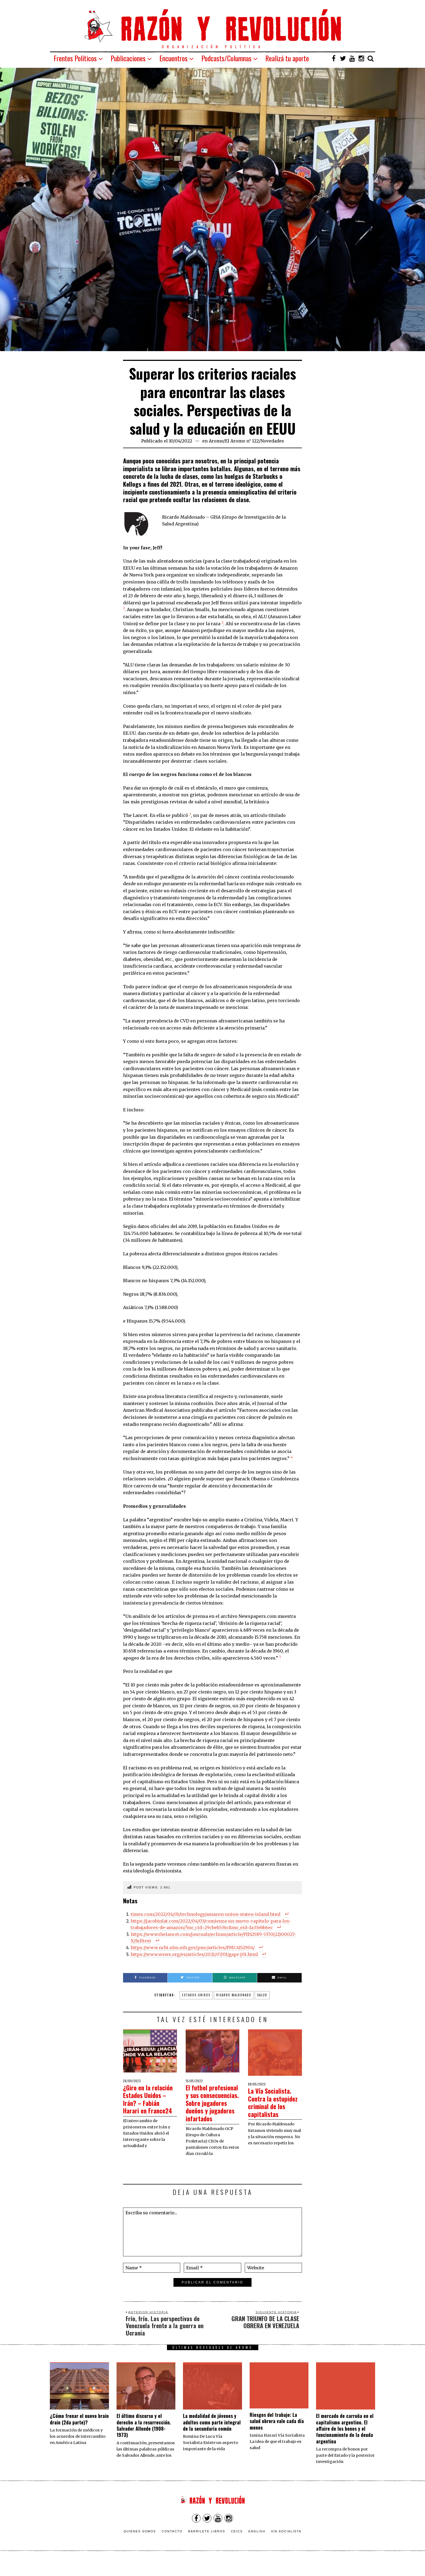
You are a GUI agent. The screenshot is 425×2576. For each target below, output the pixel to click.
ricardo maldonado (233, 1995)
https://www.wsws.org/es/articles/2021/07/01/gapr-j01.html (194, 1954)
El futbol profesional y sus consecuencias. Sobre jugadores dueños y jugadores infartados (210, 2110)
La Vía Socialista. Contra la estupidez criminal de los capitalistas (274, 2102)
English (257, 2546)
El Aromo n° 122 (242, 441)
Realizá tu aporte (287, 58)
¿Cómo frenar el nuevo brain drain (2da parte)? (79, 2434)
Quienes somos (140, 2546)
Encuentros (173, 58)
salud (262, 1995)
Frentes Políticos (75, 58)
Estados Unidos (196, 1995)
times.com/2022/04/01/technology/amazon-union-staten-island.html (206, 1914)
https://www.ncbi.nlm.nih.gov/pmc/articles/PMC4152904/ (193, 1947)
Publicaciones (128, 58)
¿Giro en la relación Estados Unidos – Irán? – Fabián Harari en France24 (147, 2102)
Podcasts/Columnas (226, 58)
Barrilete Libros (206, 2546)
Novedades (272, 441)
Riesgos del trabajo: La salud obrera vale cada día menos (277, 2436)
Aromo (216, 441)
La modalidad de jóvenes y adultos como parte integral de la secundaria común (212, 2437)
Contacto (172, 2546)
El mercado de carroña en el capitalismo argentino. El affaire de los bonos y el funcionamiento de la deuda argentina (345, 2444)
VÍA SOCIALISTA (286, 2546)
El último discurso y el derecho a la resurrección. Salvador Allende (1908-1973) (144, 2441)
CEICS (237, 2546)
